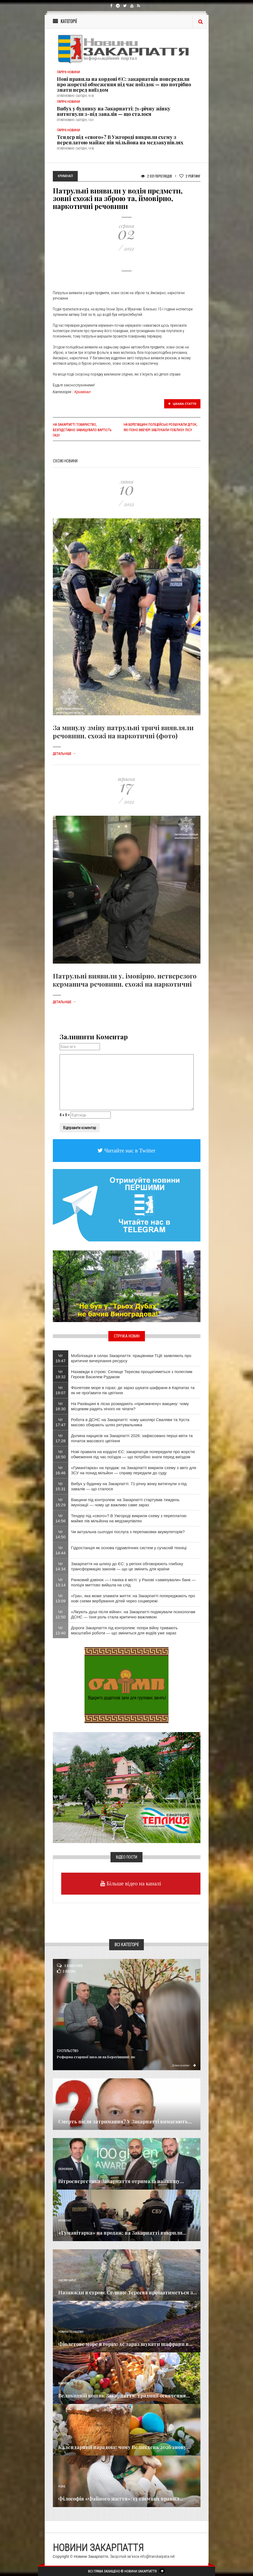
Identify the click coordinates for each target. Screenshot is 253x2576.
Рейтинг (189, 176)
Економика (65, 2169)
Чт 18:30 (61, 1406)
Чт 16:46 (61, 1470)
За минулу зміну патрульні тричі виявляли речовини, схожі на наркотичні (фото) (123, 731)
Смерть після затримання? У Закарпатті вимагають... (125, 2121)
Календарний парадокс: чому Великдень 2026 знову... (124, 2447)
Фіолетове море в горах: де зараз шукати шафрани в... (125, 2344)
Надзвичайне (67, 2280)
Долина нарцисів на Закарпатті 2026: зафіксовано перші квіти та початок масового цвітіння (132, 1438)
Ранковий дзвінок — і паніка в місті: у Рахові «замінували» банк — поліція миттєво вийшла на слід (133, 1582)
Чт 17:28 (61, 1438)
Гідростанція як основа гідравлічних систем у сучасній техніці (129, 1547)
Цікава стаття (182, 403)
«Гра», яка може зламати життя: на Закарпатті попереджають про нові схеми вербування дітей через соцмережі (133, 1598)
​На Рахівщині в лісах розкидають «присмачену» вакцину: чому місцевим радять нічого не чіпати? (130, 1406)
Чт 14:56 (61, 1518)
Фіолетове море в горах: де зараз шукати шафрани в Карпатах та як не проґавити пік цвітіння (132, 1390)
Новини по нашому (70, 2331)
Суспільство (67, 2051)
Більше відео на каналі (133, 1883)
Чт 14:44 (61, 1550)
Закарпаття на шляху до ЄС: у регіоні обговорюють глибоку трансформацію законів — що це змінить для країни (127, 1566)
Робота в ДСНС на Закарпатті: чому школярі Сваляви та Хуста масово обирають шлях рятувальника (130, 1422)
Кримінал (82, 392)
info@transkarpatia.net (157, 2556)
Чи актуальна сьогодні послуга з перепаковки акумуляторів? (128, 1531)
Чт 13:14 (61, 1582)
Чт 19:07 (61, 1390)
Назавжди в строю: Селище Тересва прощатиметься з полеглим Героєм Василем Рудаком (131, 1374)
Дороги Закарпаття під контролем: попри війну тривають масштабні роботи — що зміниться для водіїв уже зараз (124, 1630)
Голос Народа (66, 2109)
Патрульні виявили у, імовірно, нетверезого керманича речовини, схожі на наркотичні (125, 979)
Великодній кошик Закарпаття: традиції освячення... (124, 2395)
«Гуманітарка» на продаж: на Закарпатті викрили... (122, 2232)
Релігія (62, 2435)
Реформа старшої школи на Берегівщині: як (96, 2056)
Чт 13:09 (61, 1598)
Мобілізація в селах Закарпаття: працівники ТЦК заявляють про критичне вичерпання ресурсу (131, 1358)
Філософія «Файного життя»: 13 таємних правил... (120, 2498)
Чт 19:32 (61, 1374)
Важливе (63, 2383)
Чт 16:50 (61, 1454)
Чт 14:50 (61, 1534)
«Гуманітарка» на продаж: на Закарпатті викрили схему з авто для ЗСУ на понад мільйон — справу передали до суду (133, 1470)
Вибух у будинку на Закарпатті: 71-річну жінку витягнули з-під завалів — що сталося (113, 111)
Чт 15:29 (61, 1502)
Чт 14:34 (61, 1566)
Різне (61, 2486)
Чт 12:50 (61, 1614)
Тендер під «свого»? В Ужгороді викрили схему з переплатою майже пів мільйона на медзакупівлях (120, 140)
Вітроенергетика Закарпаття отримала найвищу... (121, 2181)
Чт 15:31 (61, 1486)
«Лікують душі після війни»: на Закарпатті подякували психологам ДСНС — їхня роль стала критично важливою (133, 1614)
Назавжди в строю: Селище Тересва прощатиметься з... (127, 2292)
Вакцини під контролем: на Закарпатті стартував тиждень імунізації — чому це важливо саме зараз (125, 1502)
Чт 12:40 (61, 1630)
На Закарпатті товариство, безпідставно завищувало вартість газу (82, 430)
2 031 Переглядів (156, 176)
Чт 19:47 (61, 1358)
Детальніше (64, 754)
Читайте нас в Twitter (129, 1150)
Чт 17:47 (61, 1422)
